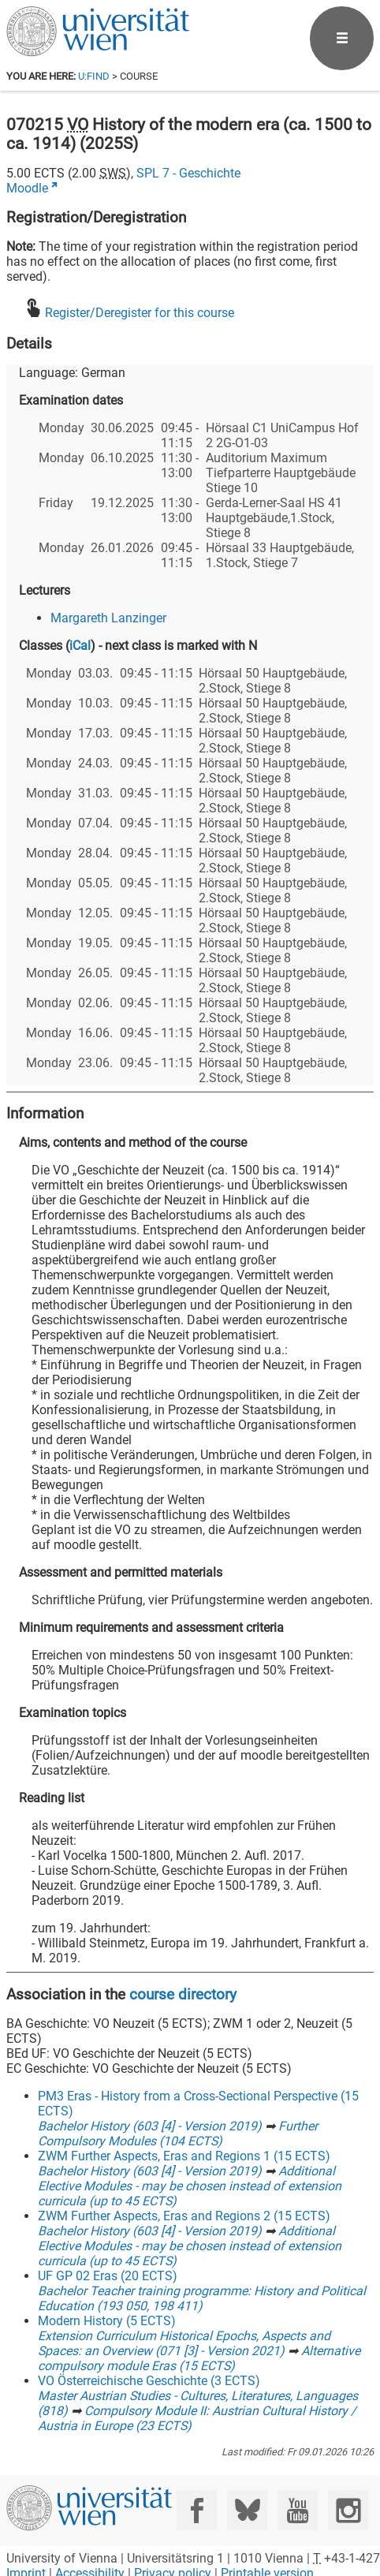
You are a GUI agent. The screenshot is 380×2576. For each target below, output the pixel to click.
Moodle (27, 188)
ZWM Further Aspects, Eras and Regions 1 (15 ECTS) (184, 2156)
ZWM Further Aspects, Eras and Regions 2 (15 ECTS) (184, 2215)
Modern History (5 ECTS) (107, 2320)
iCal (80, 645)
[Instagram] (348, 2510)
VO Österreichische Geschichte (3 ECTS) (149, 2380)
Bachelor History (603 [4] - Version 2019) (150, 2126)
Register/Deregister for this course (139, 312)
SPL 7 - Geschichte (188, 173)
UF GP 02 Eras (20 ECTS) (107, 2275)
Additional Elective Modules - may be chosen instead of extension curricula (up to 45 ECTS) (189, 2185)
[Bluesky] (247, 2510)
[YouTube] (298, 2510)
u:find (94, 76)
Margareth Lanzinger (108, 617)
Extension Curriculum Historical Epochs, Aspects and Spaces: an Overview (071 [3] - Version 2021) (184, 2343)
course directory (183, 1994)
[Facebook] (197, 2510)
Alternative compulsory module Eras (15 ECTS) (199, 2358)
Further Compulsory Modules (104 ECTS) (178, 2134)
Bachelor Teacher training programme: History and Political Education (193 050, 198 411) (202, 2298)
